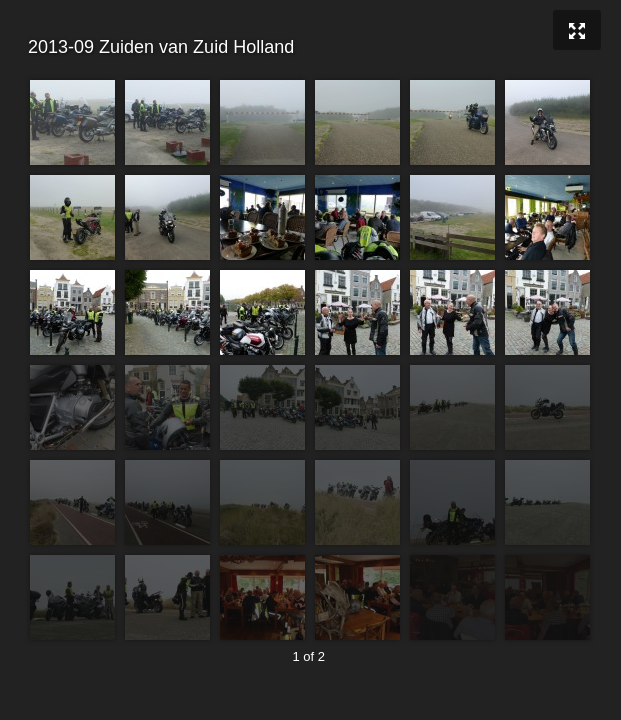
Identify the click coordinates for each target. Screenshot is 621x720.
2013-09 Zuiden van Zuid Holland (308, 47)
